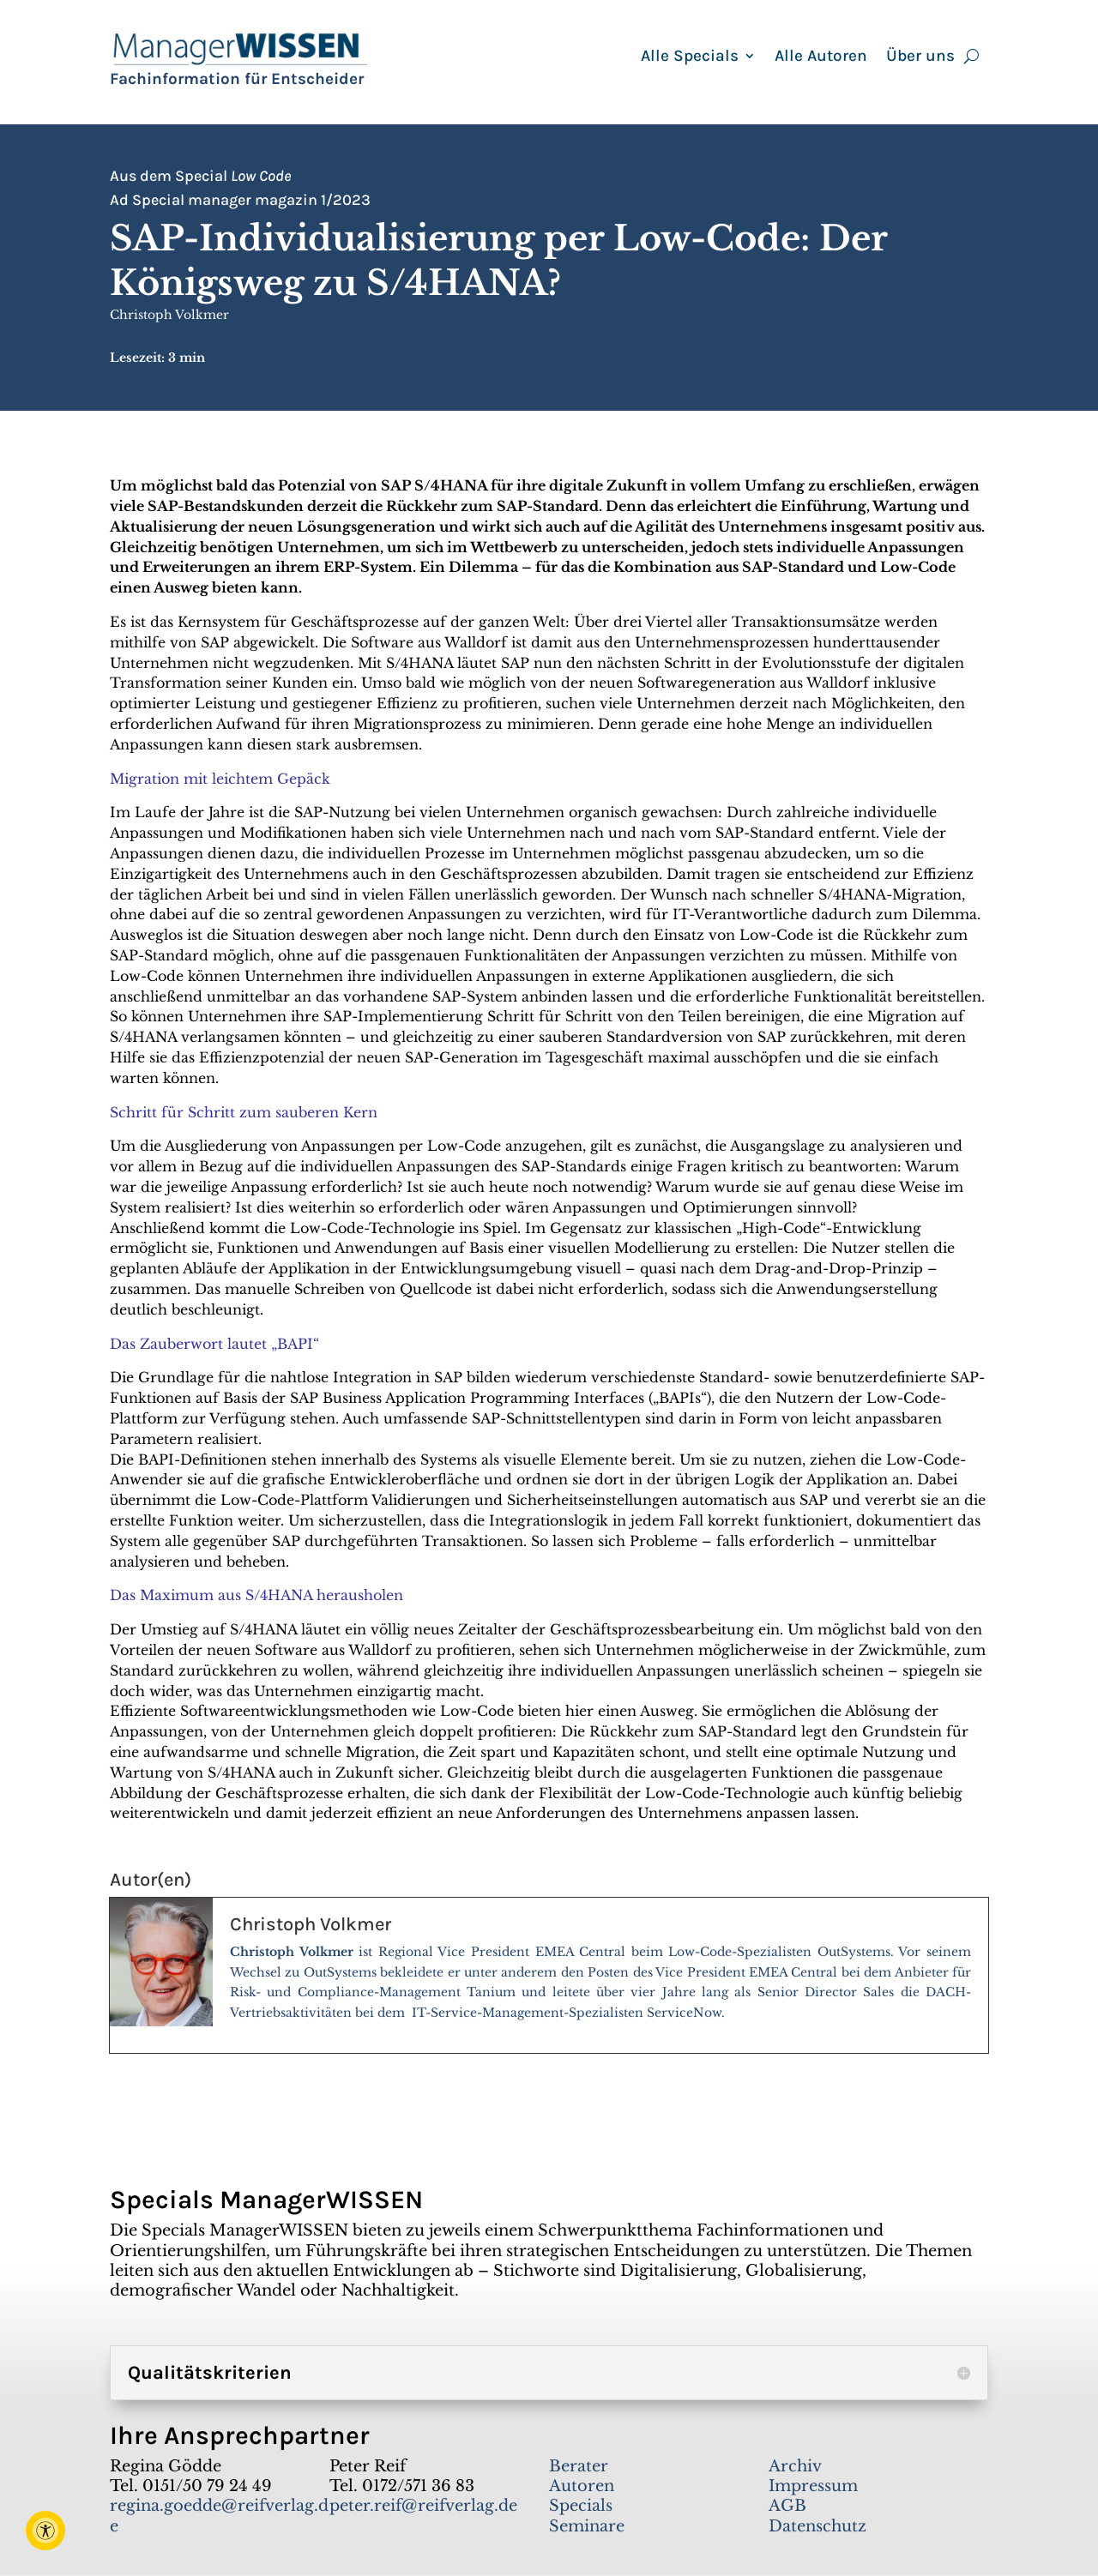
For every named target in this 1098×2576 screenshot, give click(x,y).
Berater (578, 2466)
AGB (787, 2505)
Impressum (813, 2486)
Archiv (795, 2466)
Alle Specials (690, 57)
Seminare (586, 2526)
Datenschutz (817, 2526)
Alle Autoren (821, 57)
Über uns (920, 57)
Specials (580, 2505)
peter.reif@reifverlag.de (423, 2505)
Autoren (581, 2486)
